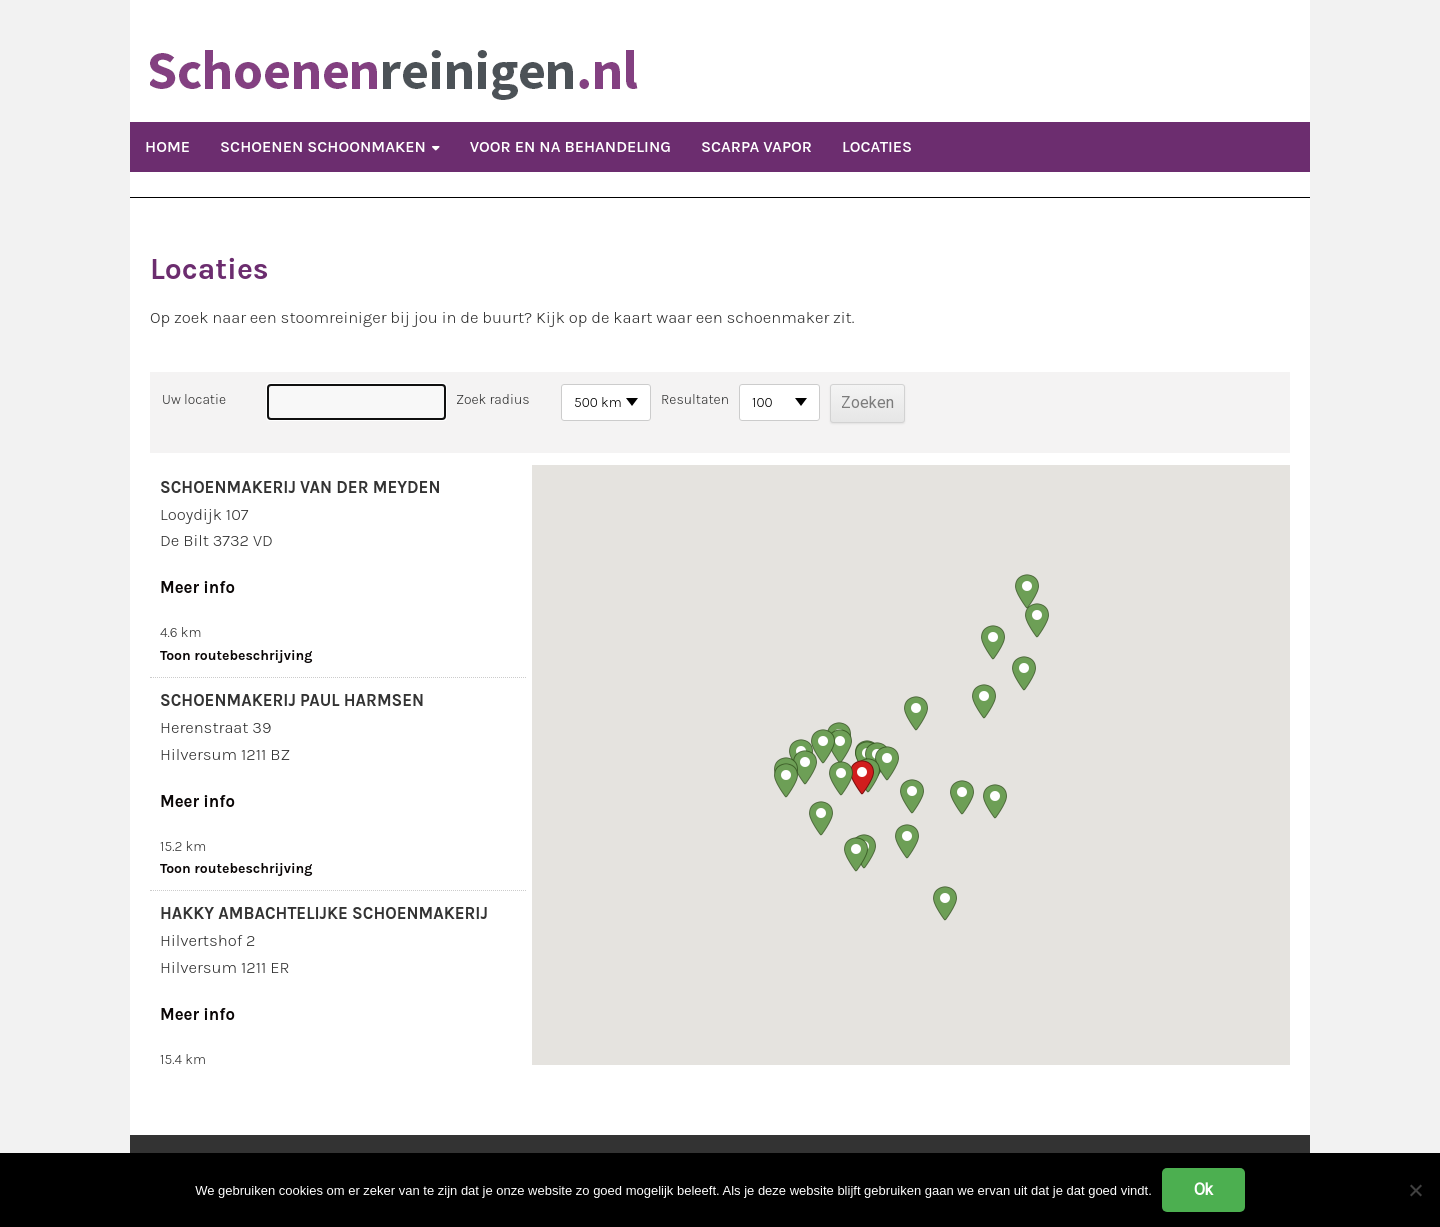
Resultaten (695, 399)
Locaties (877, 146)
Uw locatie (194, 399)
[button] (862, 777)
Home (167, 146)
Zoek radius (493, 399)
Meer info (197, 587)
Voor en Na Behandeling (570, 146)
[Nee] (1415, 1190)
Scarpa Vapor (756, 146)
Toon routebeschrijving (236, 655)
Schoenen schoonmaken (323, 146)
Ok (1203, 1189)
